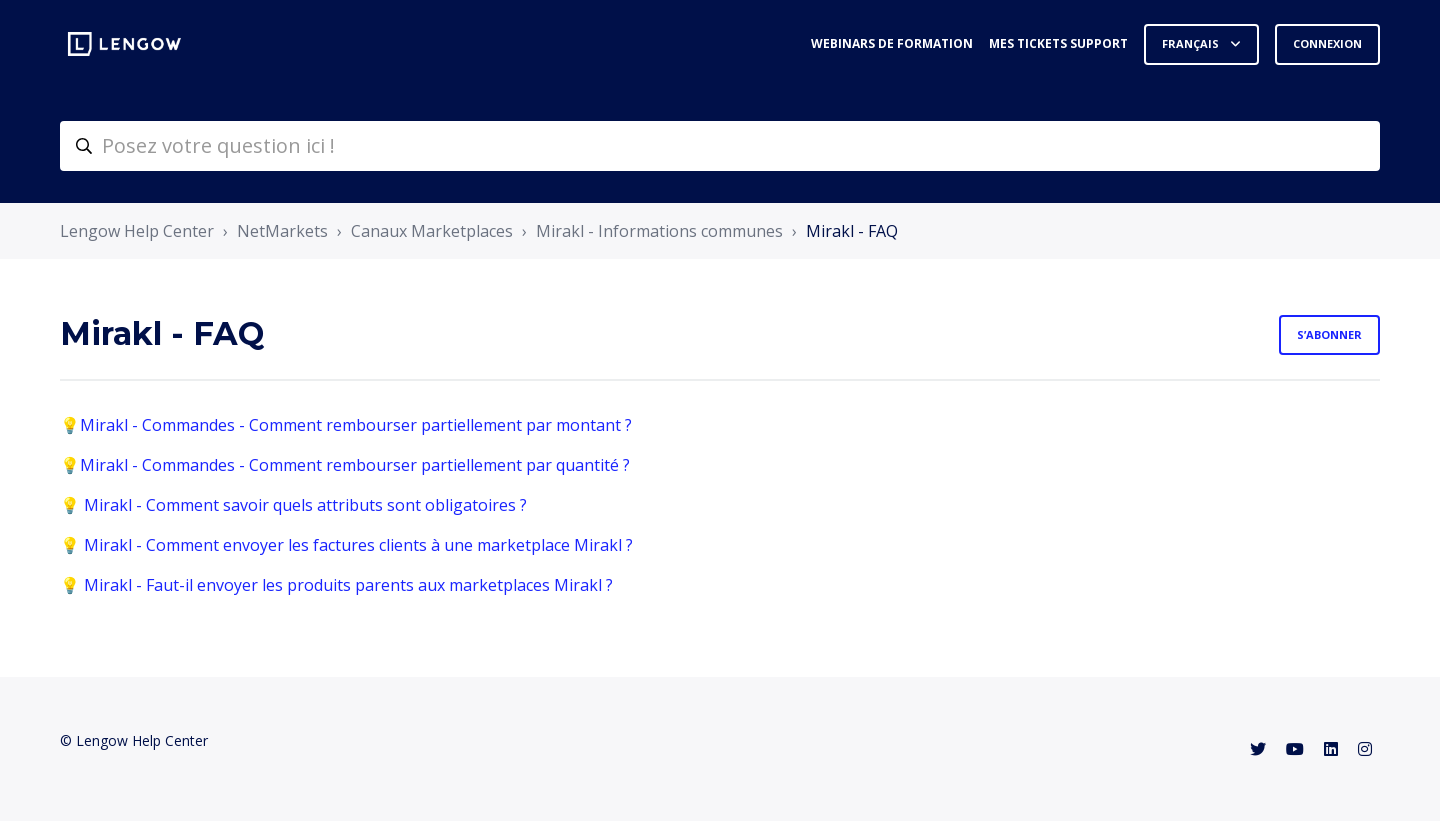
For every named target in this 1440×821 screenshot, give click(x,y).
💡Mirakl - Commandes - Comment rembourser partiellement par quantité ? (345, 465)
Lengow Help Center (137, 231)
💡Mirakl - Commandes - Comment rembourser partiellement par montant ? (346, 425)
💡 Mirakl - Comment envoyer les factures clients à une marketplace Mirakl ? (346, 545)
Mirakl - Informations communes (659, 231)
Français (1192, 43)
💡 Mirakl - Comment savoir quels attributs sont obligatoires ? (293, 505)
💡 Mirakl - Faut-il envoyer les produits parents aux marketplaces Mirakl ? (336, 585)
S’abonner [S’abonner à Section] (1329, 334)
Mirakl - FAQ (852, 231)
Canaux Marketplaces (432, 231)
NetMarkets (282, 231)
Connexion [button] (1327, 43)
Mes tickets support (1058, 43)
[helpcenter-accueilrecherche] (720, 146)
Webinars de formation (892, 43)
